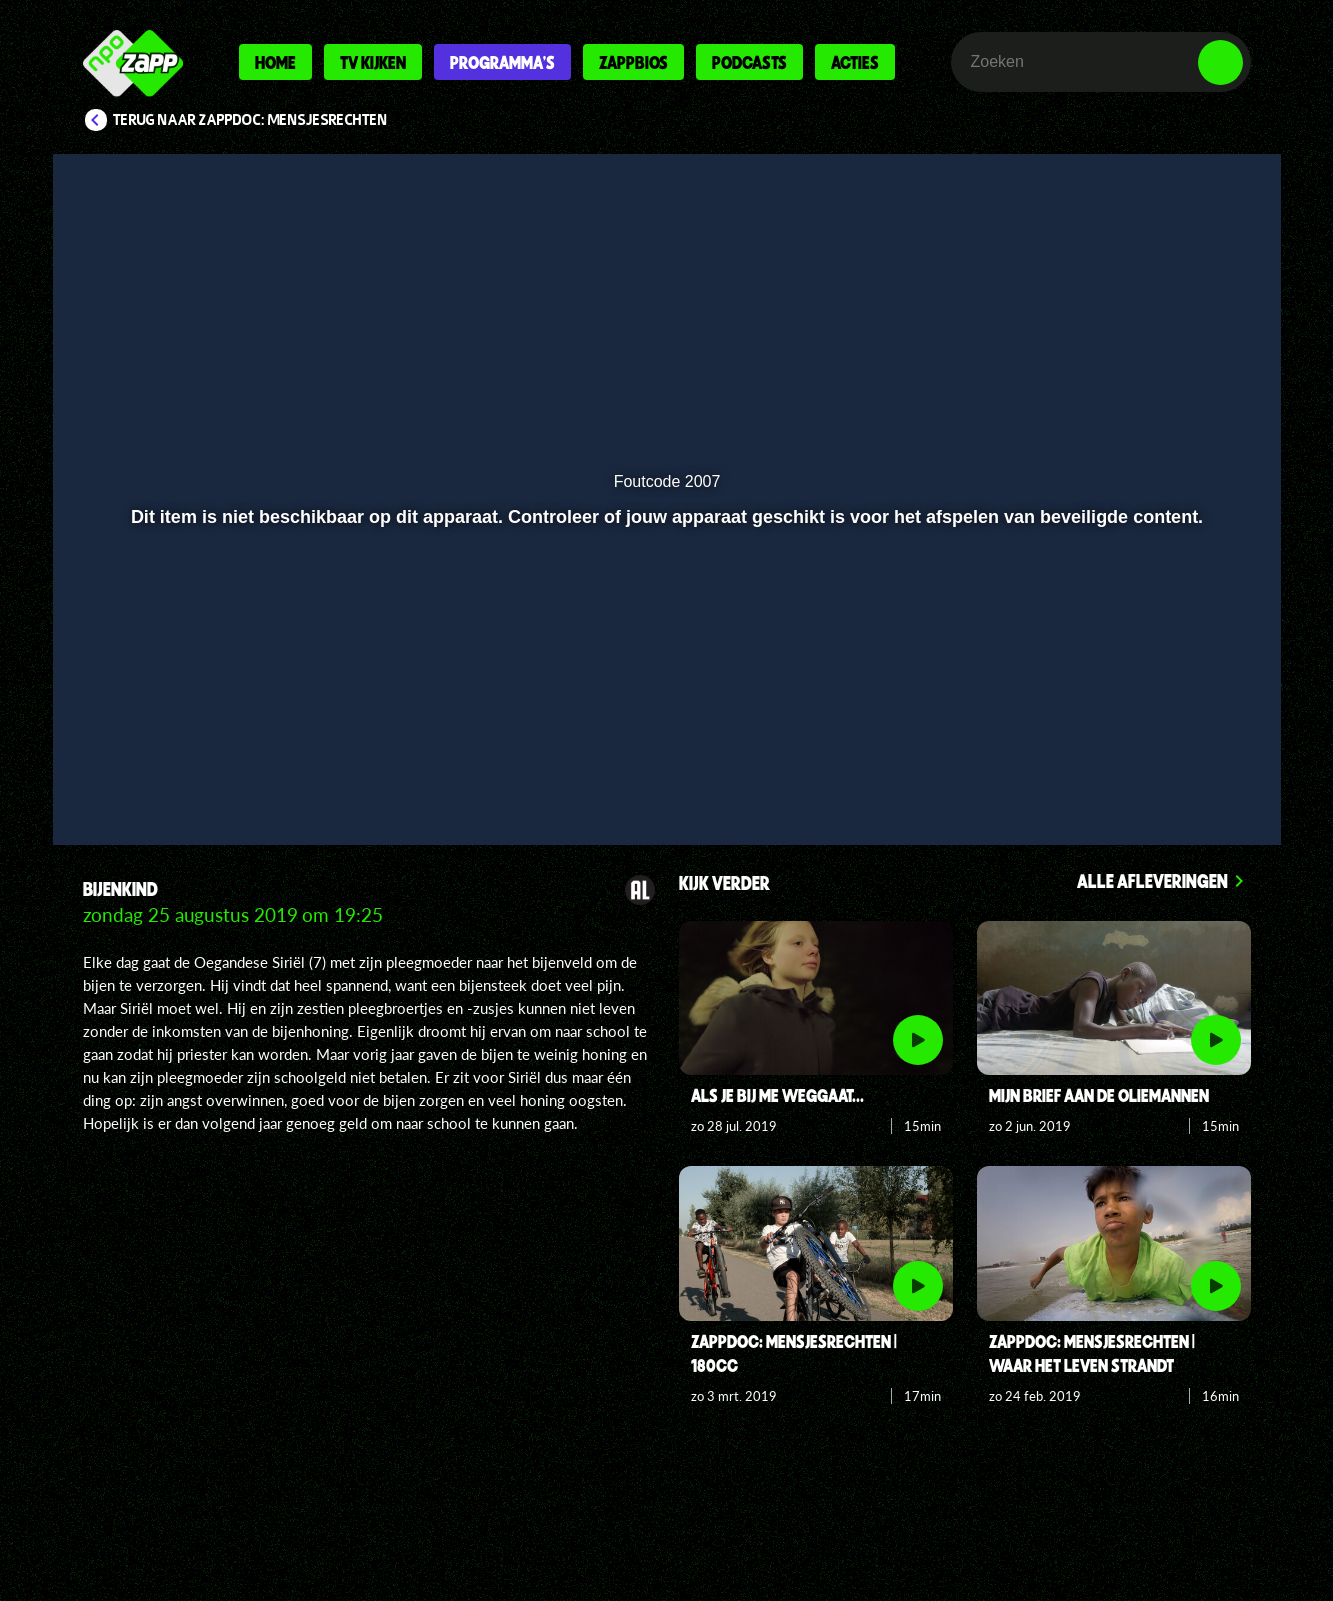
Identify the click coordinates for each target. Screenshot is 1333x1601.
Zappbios (633, 62)
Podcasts (749, 62)
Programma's (502, 62)
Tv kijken (373, 62)
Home (275, 62)
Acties (855, 62)
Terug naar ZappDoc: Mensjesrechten (250, 120)
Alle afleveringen (1152, 880)
